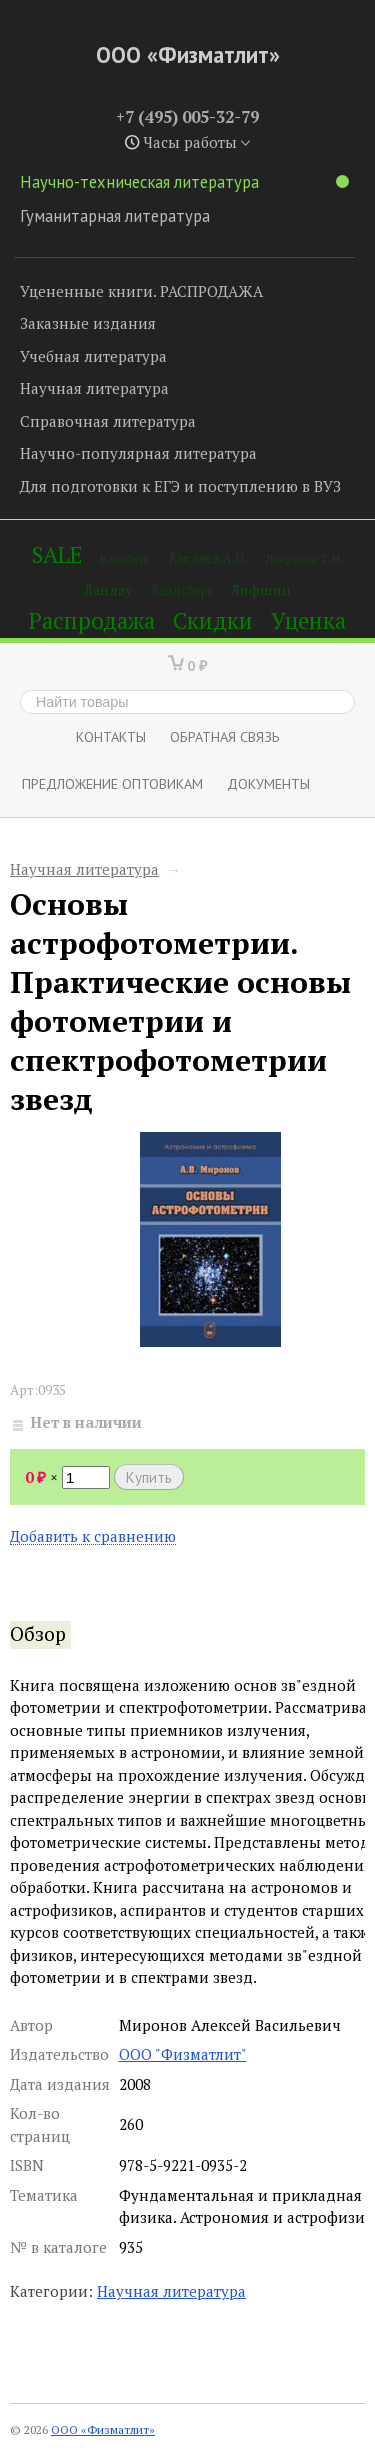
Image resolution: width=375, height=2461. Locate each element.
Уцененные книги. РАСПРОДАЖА (141, 291)
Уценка (308, 620)
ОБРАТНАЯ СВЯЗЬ (225, 736)
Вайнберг (125, 558)
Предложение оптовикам (112, 783)
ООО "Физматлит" (183, 2054)
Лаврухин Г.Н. (304, 558)
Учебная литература (93, 356)
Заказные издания (88, 323)
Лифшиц (261, 589)
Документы (268, 783)
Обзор (38, 1634)
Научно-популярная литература (138, 453)
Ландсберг (181, 590)
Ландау (108, 589)
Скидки (213, 620)
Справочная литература (108, 421)
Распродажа (92, 620)
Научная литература (94, 388)
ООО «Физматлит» (188, 54)
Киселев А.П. (208, 558)
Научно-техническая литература (184, 182)
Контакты (111, 736)
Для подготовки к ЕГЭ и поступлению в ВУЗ (180, 486)
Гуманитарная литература (115, 216)
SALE (57, 554)
